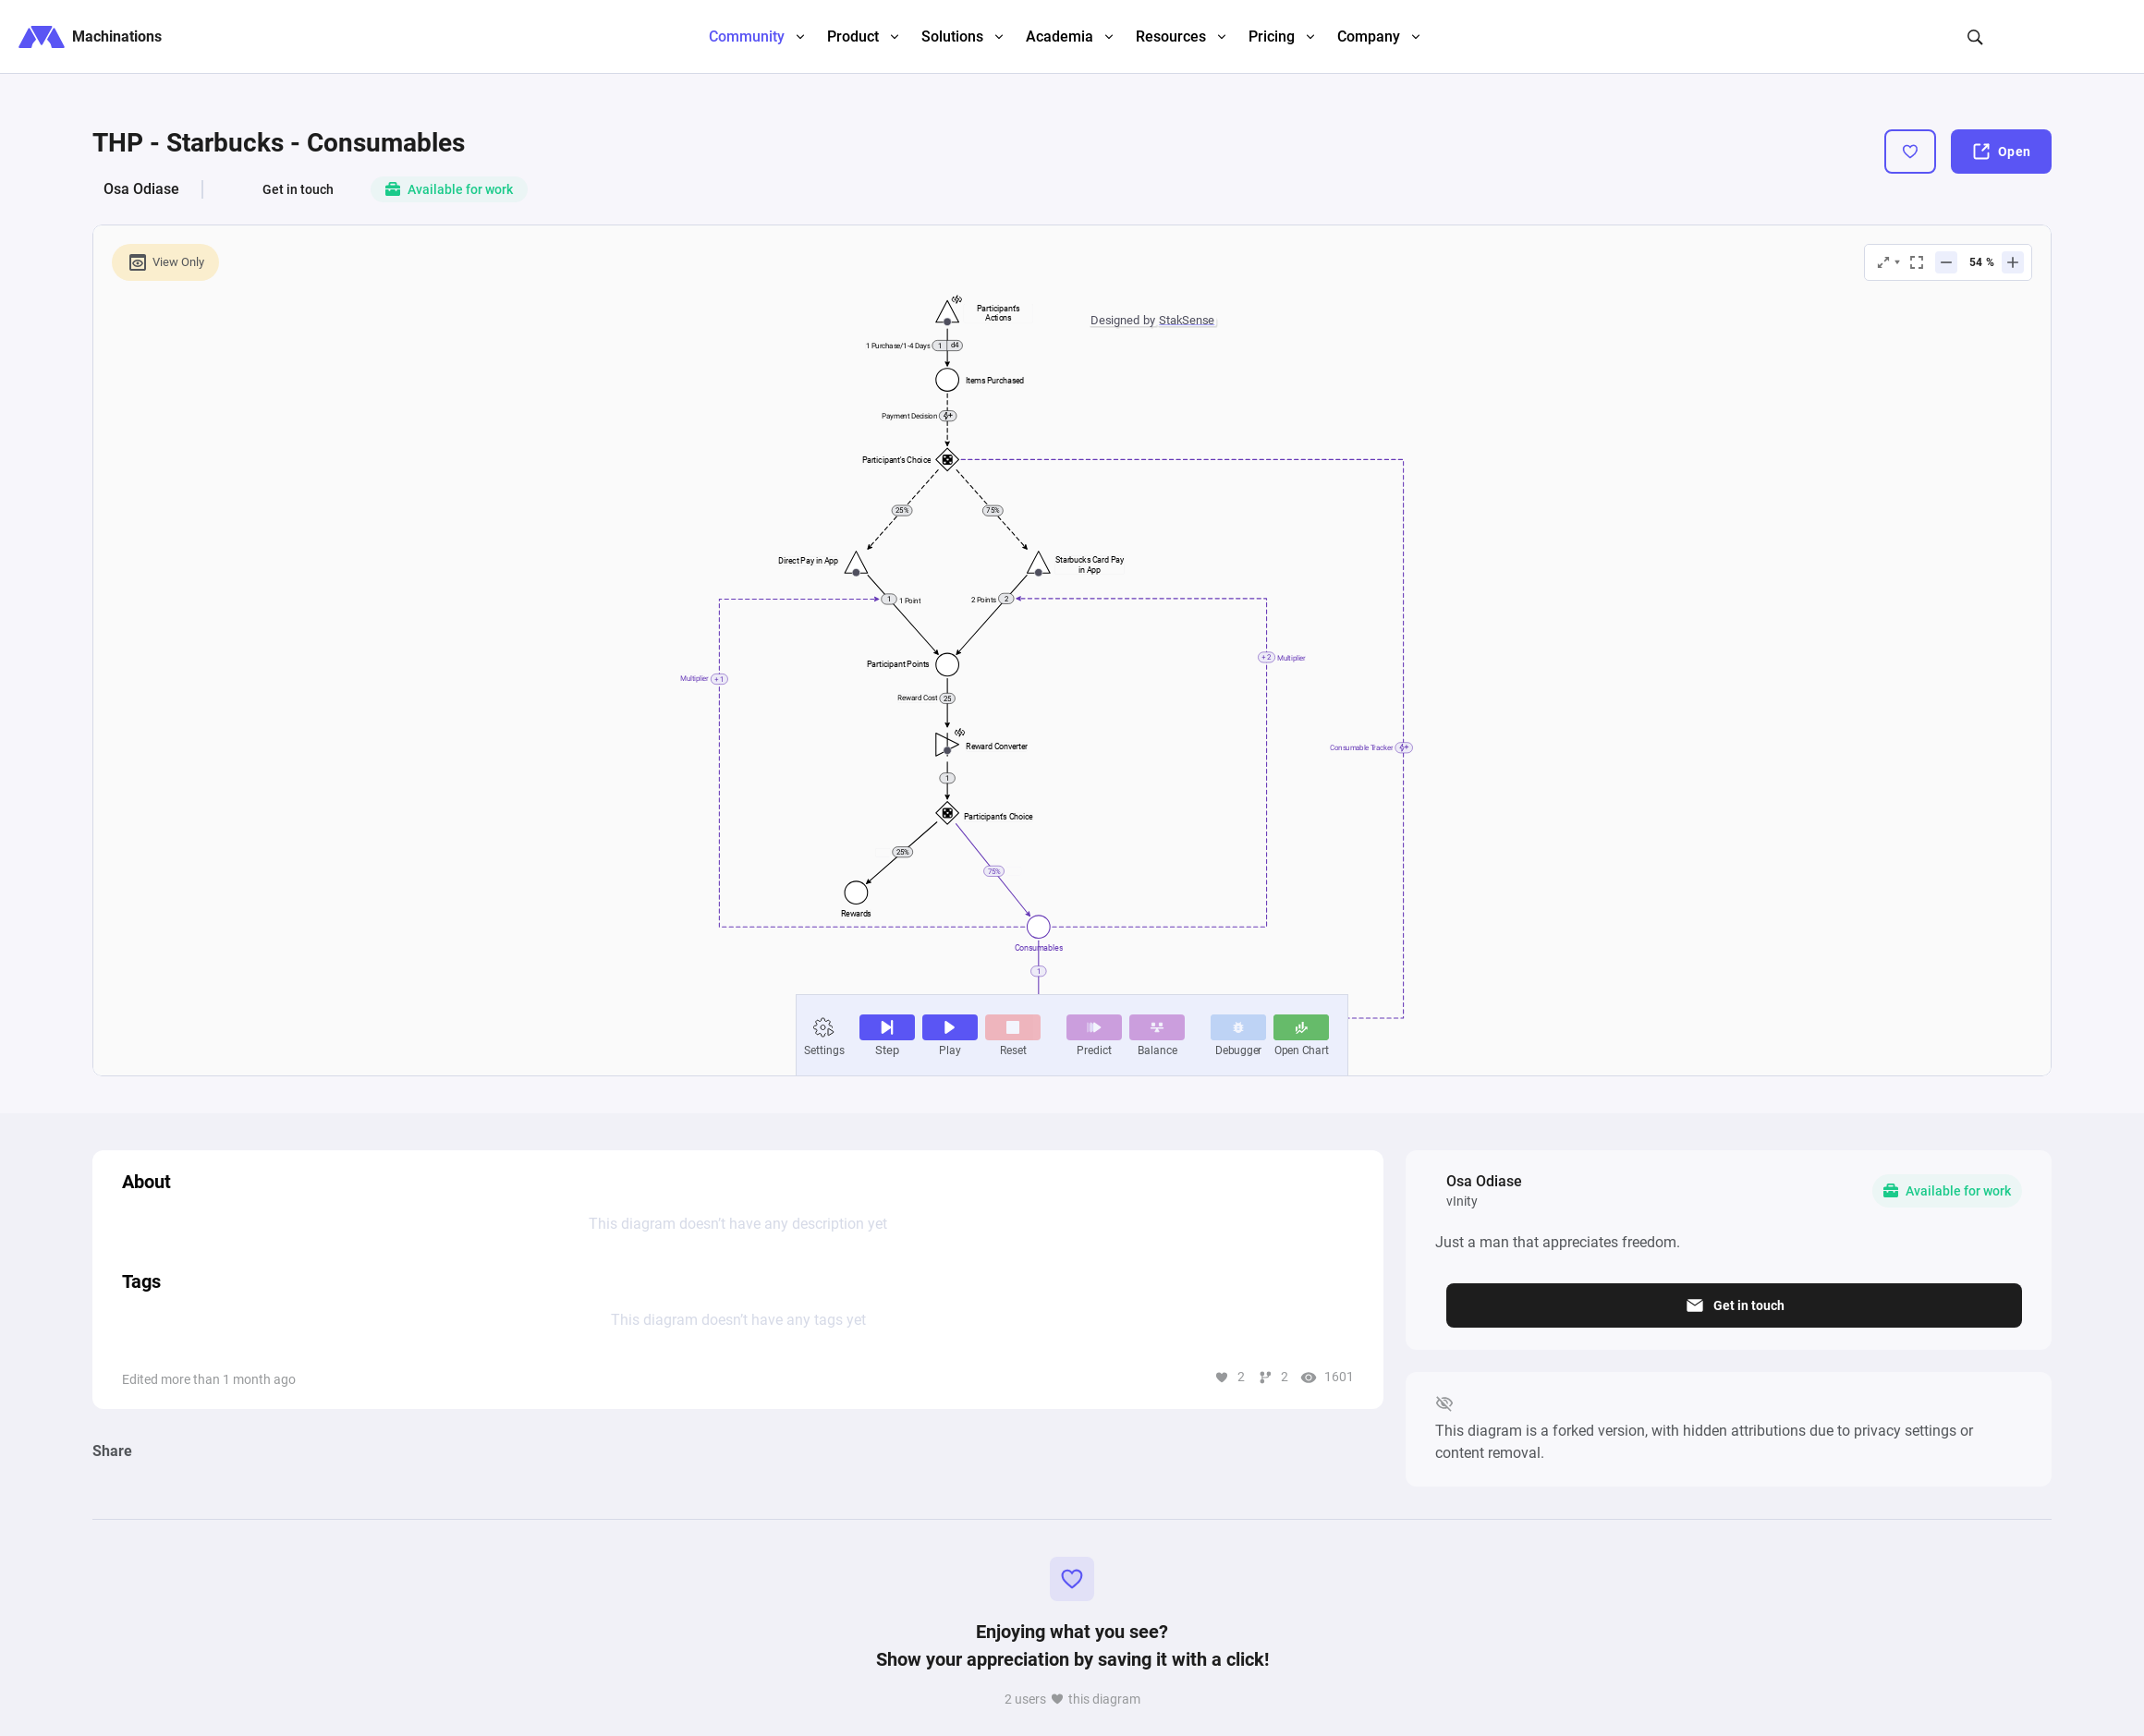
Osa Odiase (141, 189)
